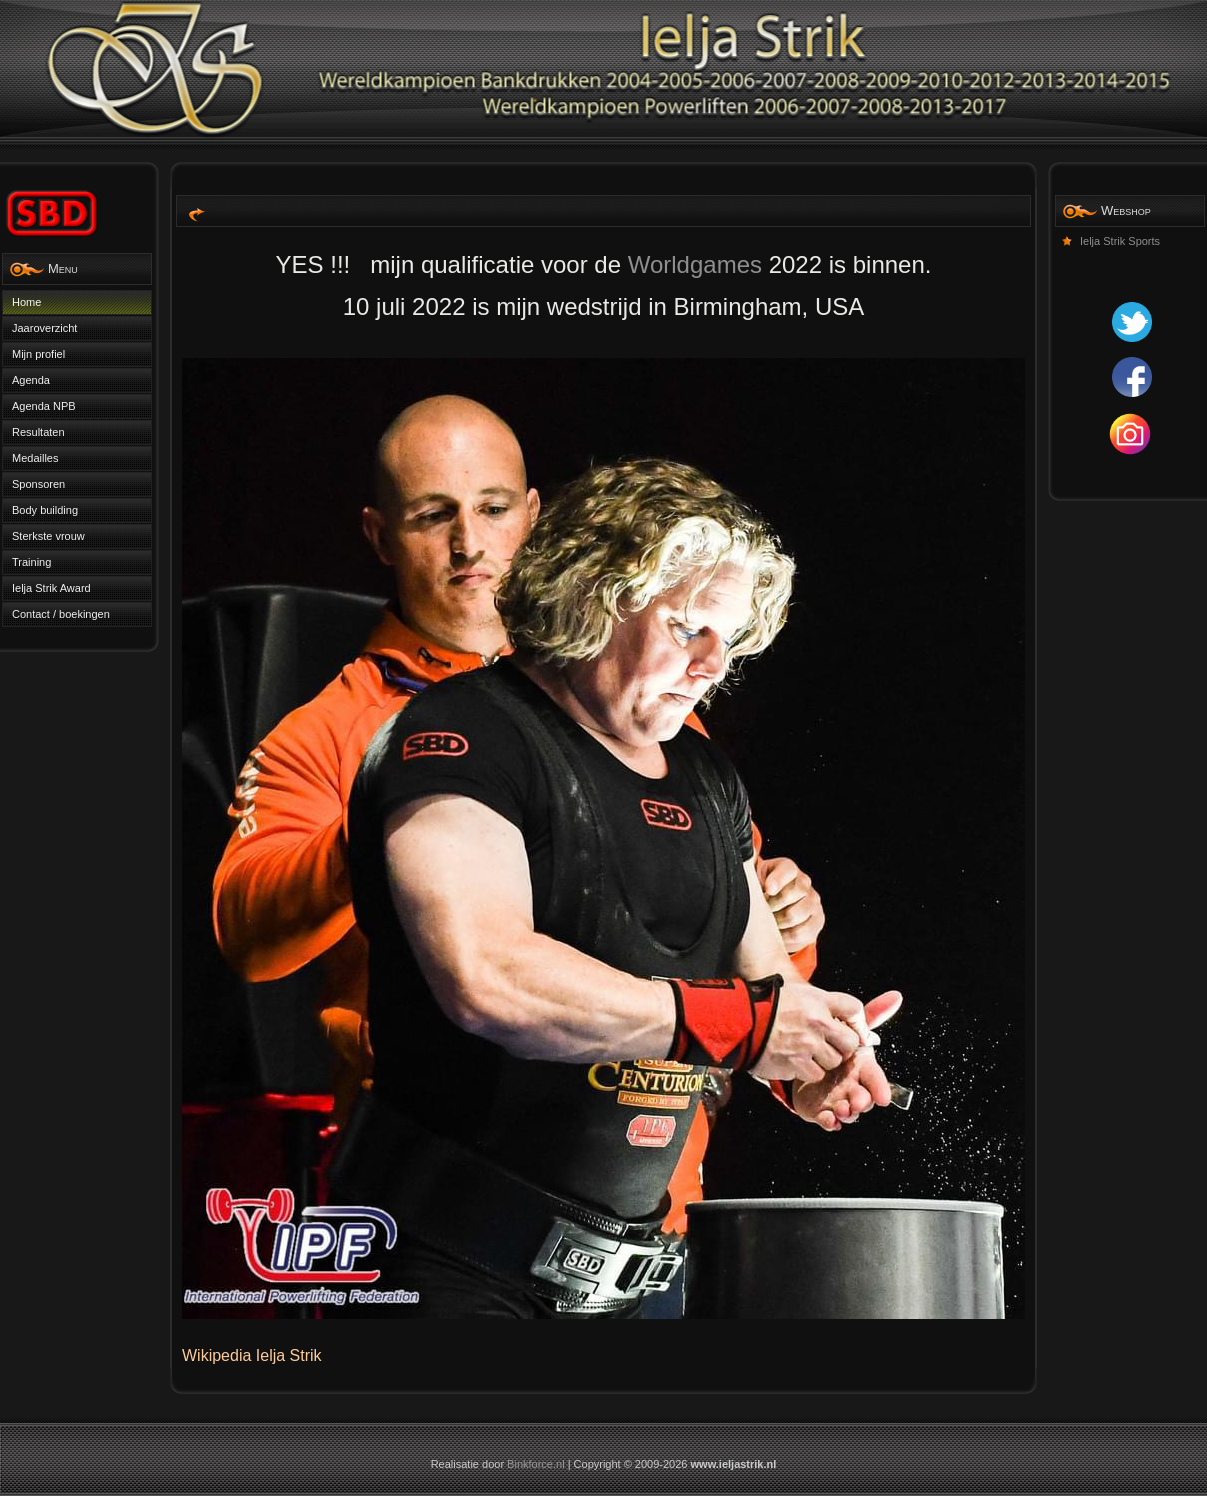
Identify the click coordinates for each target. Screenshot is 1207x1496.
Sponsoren (38, 484)
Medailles (35, 458)
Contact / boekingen (61, 614)
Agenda (31, 380)
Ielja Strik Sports (1120, 241)
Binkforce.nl (535, 1464)
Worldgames (695, 264)
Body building (45, 510)
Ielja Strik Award (51, 588)
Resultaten (38, 432)
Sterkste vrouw (48, 536)
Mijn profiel (38, 354)
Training (31, 562)
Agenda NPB (44, 406)
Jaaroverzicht (44, 328)
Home (26, 302)
